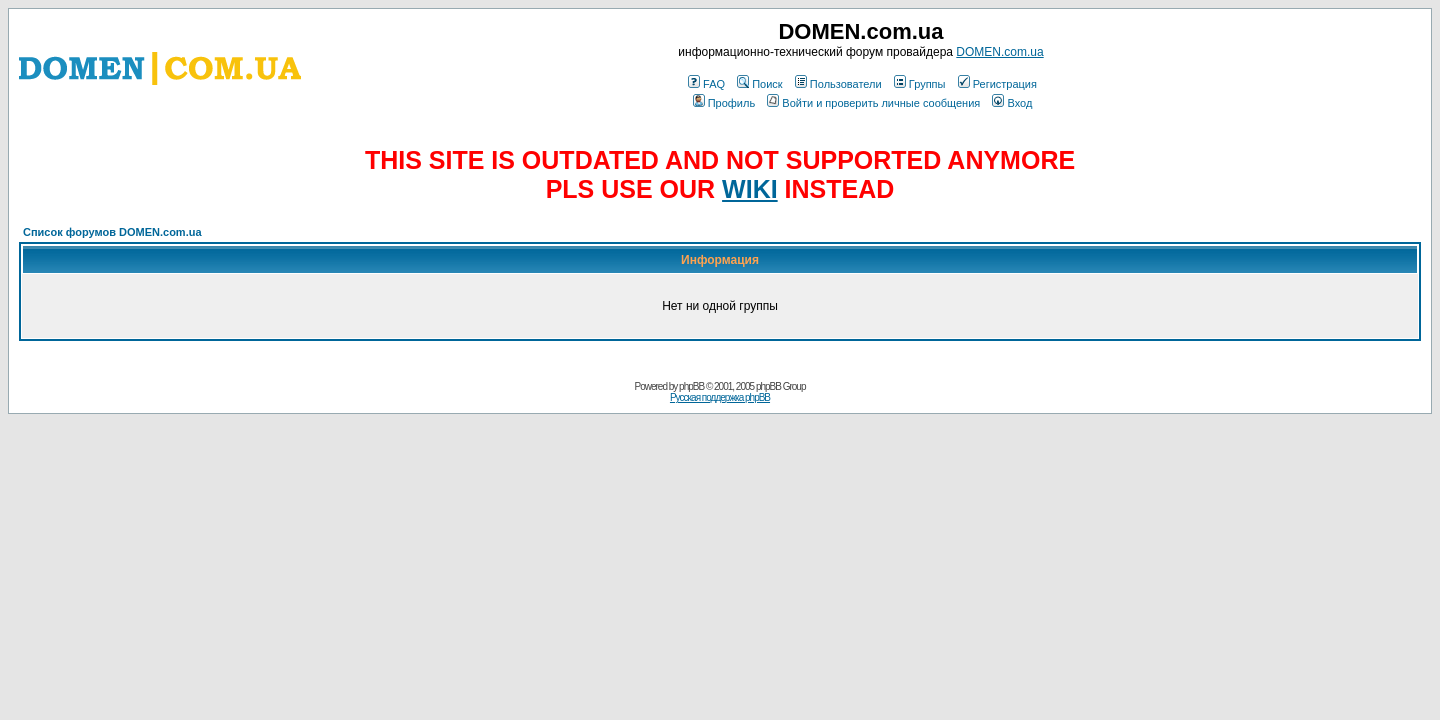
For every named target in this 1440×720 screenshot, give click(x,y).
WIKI (750, 189)
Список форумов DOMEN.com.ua (112, 232)
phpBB (691, 386)
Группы (920, 84)
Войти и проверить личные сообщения (873, 103)
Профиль (724, 103)
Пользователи (838, 84)
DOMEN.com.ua (999, 52)
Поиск (759, 84)
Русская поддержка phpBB (720, 397)
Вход (1012, 103)
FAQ (706, 84)
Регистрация (997, 84)
